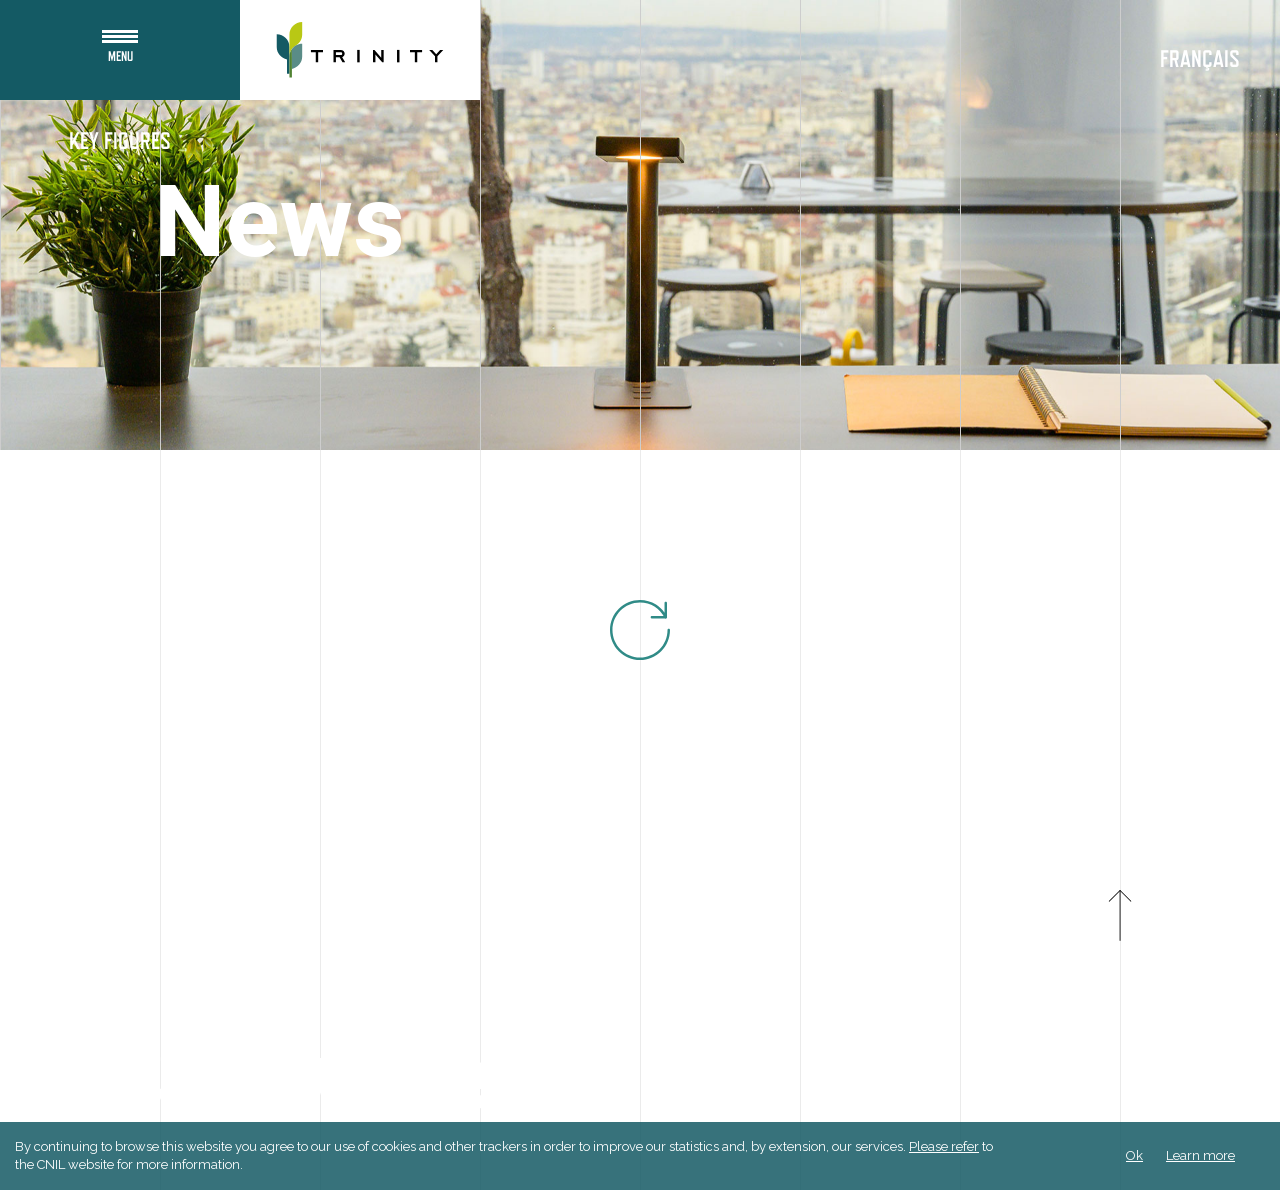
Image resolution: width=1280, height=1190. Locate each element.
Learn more (1200, 1155)
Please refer (944, 1146)
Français (1200, 60)
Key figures (120, 142)
